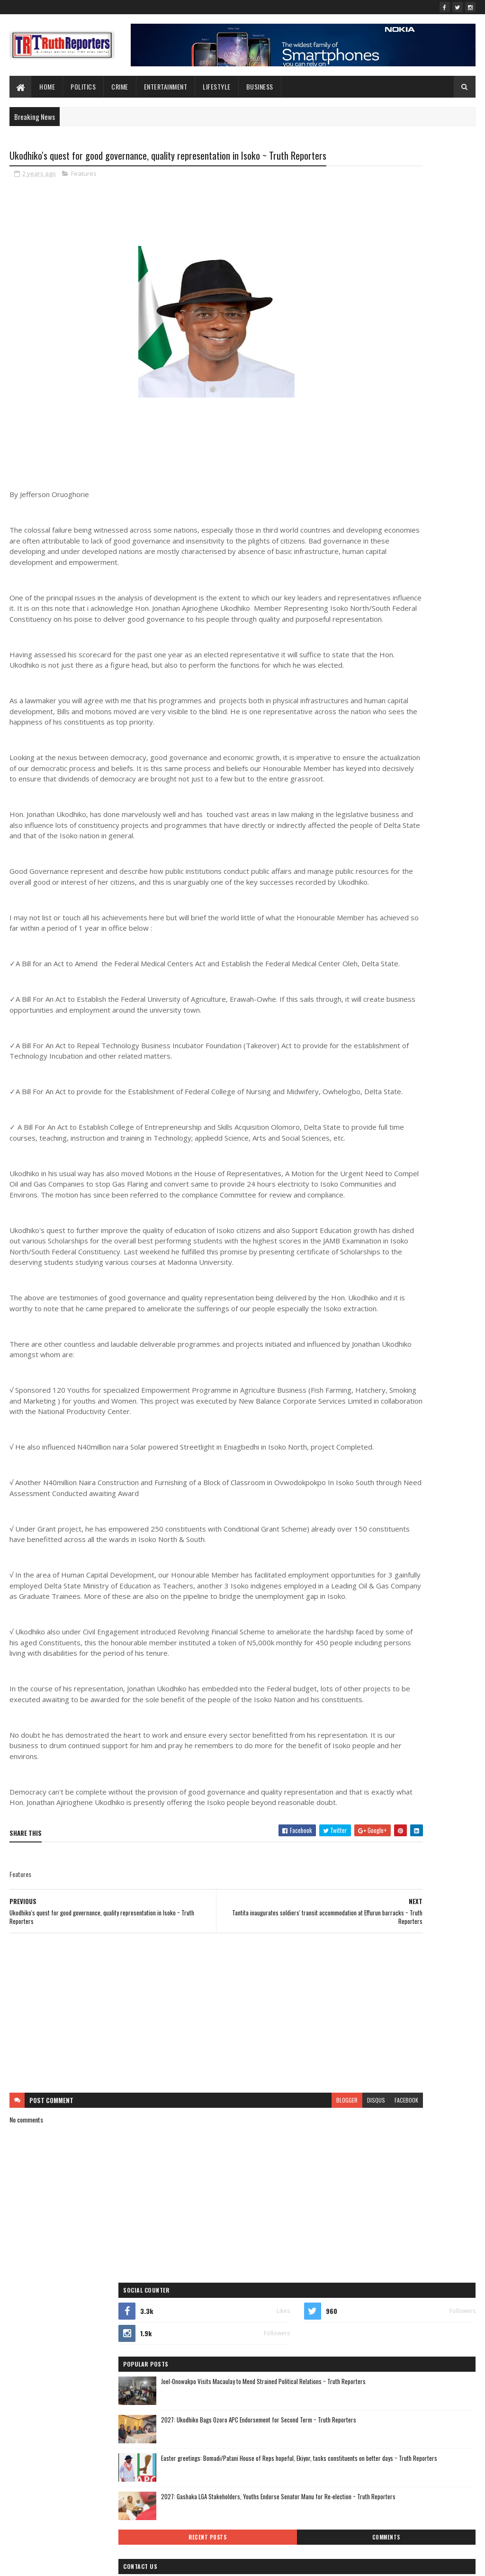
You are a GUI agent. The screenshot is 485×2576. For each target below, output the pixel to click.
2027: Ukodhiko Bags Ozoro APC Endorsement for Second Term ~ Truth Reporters (423, 295)
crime (421, 658)
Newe (449, 724)
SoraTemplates (54, 2563)
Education (352, 675)
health (348, 708)
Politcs (348, 757)
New (414, 724)
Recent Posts (370, 416)
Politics (83, 86)
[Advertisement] (165, 2244)
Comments (440, 416)
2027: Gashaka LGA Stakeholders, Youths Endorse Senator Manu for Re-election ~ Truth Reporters (423, 384)
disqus (273, 2332)
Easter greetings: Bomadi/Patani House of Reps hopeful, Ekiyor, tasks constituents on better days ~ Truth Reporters (404, 339)
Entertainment (166, 86)
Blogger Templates (132, 2563)
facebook (303, 2332)
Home (47, 86)
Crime (119, 86)
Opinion (395, 741)
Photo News (440, 741)
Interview (391, 708)
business (378, 658)
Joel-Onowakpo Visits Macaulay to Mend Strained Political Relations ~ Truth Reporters (425, 256)
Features (84, 191)
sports (435, 757)
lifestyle (217, 86)
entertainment (403, 675)
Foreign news (406, 691)
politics (389, 757)
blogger (244, 2332)
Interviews (438, 708)
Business (259, 86)
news (346, 741)
